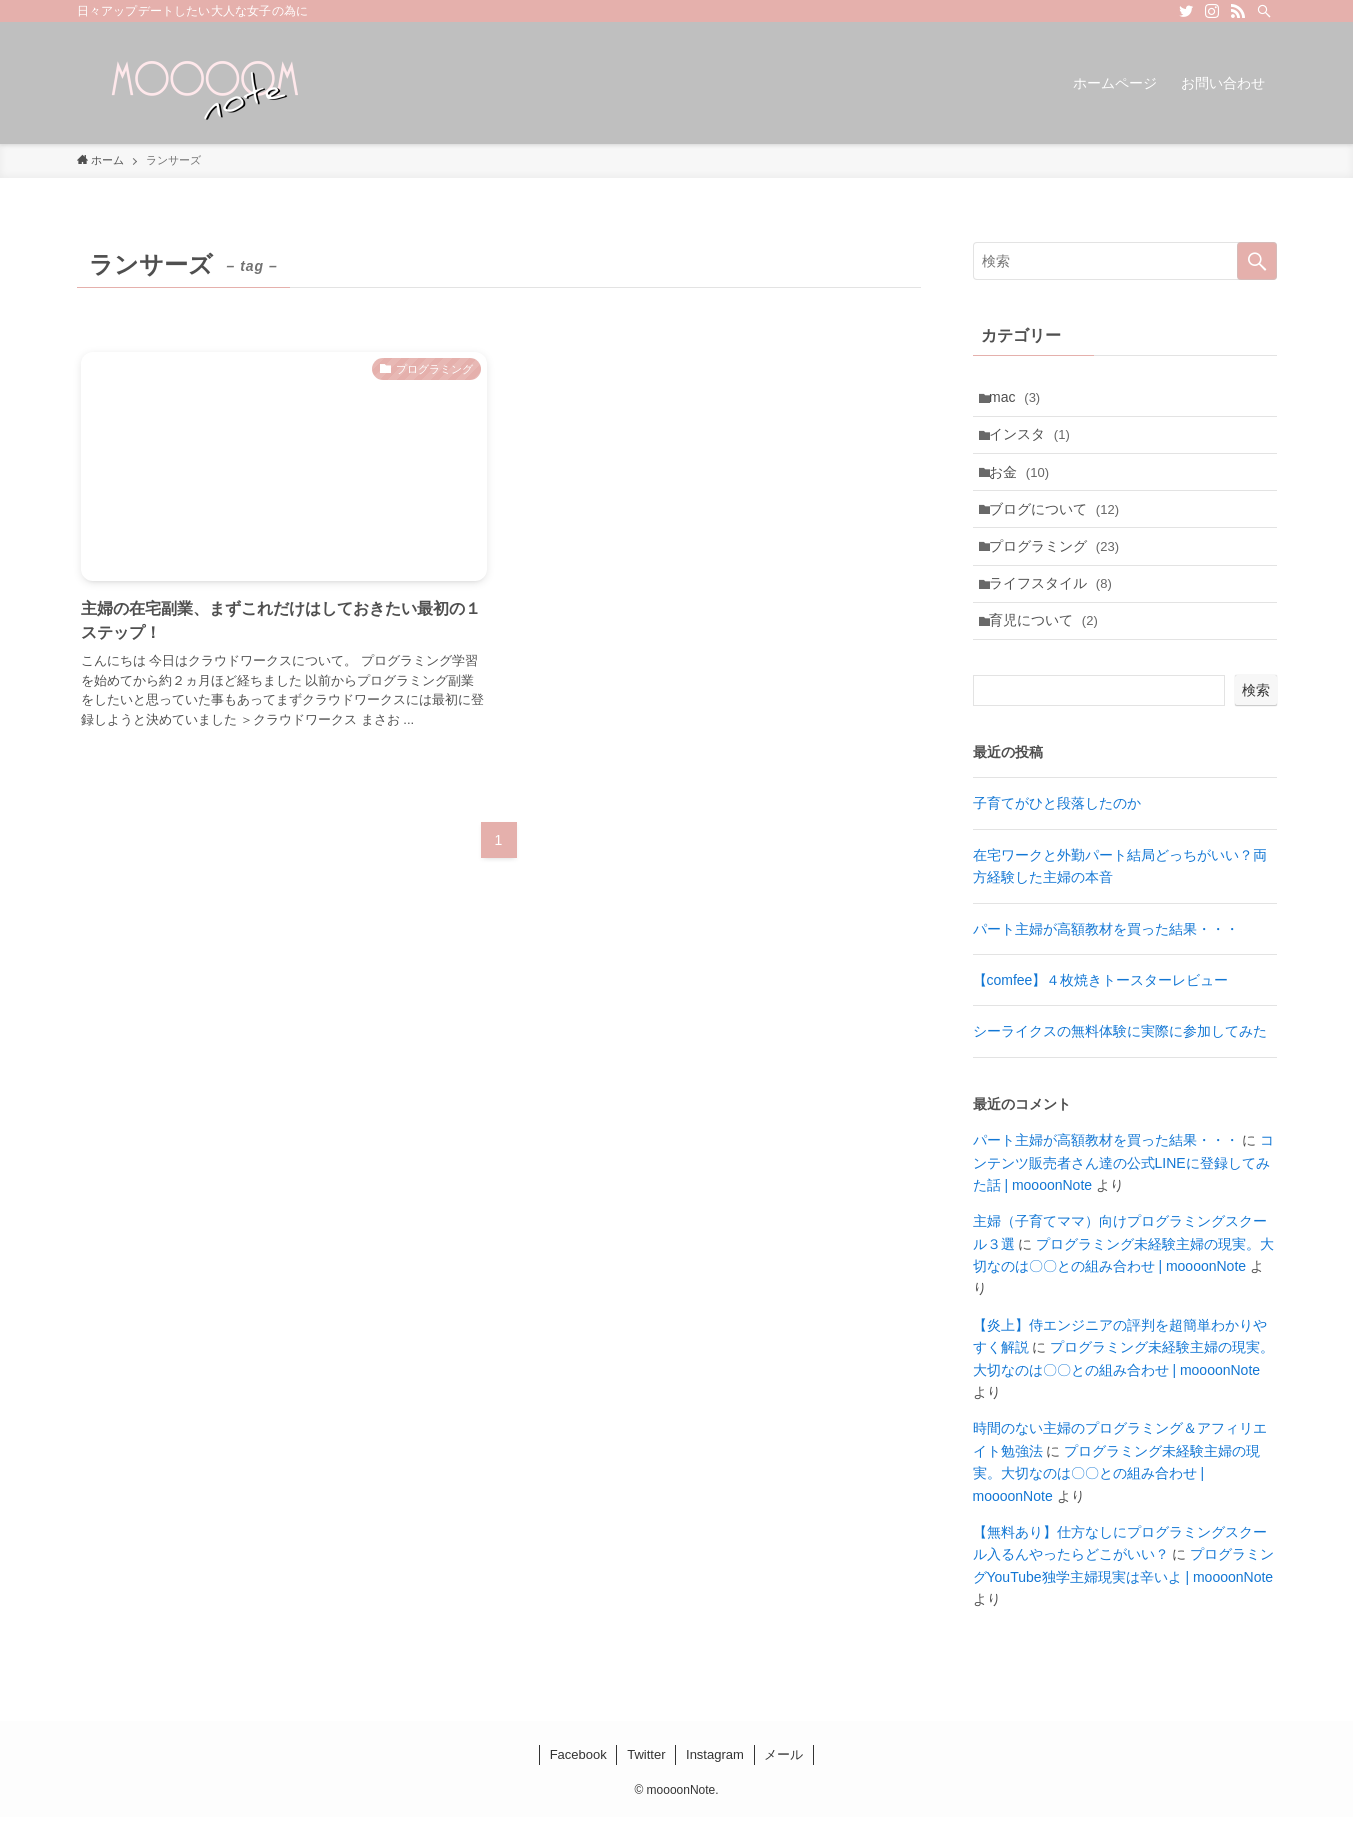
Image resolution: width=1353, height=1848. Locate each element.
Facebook (578, 1785)
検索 (1256, 722)
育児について (1048, 649)
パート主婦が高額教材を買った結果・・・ (1106, 960)
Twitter (646, 1785)
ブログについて (1059, 524)
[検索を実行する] (1257, 261)
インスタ (1034, 441)
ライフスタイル (1055, 608)
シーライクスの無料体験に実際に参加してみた (1120, 1063)
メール (783, 1785)
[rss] (1238, 11)
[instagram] (1212, 11)
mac (1019, 400)
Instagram (715, 1785)
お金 (1024, 483)
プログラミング (1059, 566)
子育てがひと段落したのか (1057, 835)
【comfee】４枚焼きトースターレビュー (1101, 1012)
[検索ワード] (1125, 261)
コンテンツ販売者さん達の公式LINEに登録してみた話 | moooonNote (1124, 1194)
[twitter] (1186, 11)
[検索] (1264, 11)
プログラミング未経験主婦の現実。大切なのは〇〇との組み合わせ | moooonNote (1117, 1505)
